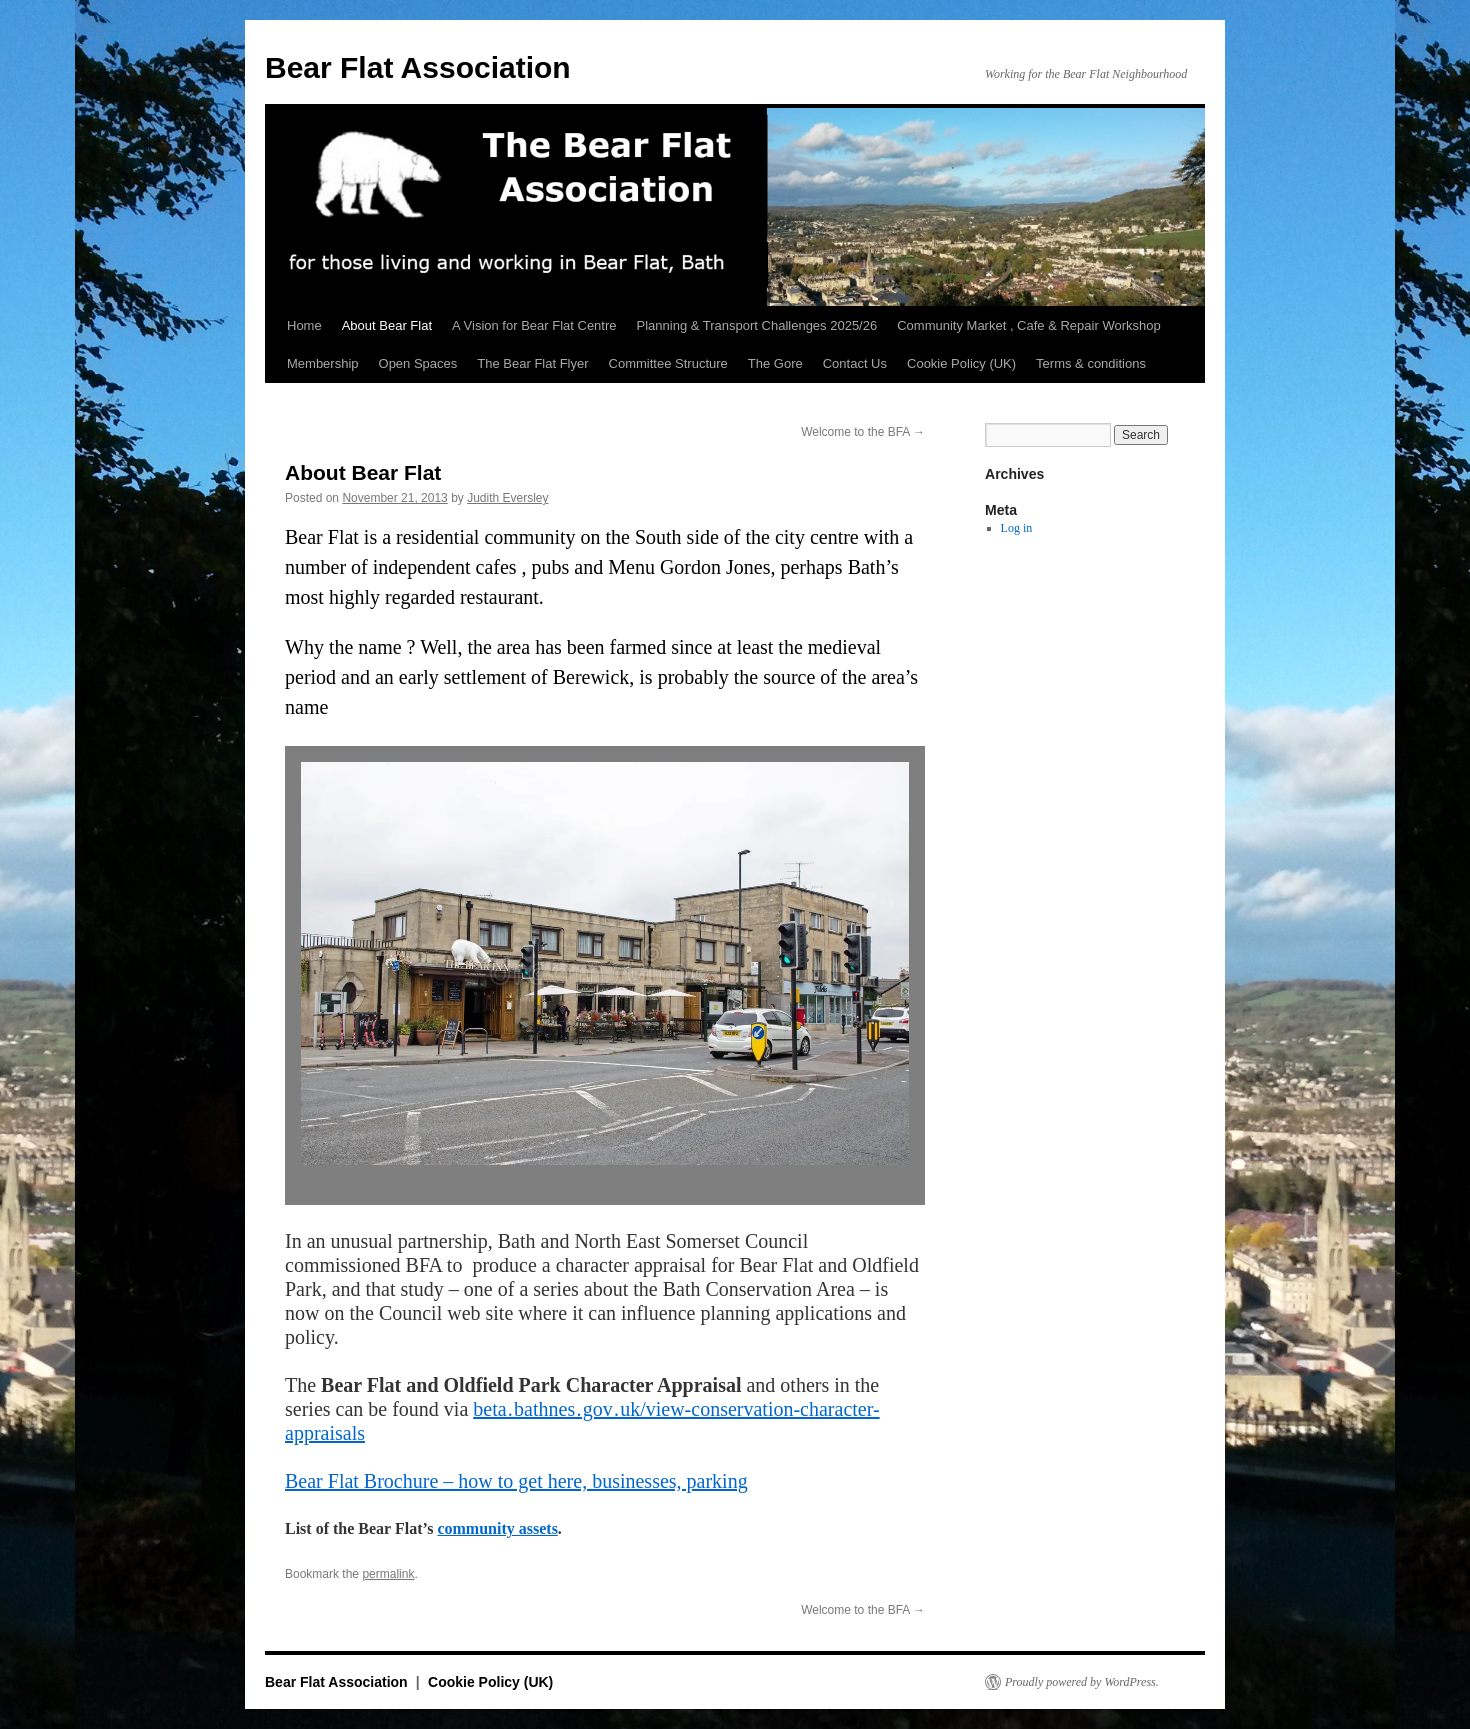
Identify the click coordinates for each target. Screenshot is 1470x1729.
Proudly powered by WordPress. (1082, 1682)
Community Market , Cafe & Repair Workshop (1028, 325)
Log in (1017, 528)
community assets (497, 1528)
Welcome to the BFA (863, 432)
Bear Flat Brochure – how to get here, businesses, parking (516, 1481)
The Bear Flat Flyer (532, 363)
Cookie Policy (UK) (961, 363)
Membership (323, 363)
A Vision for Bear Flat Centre (534, 325)
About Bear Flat (387, 325)
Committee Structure (668, 363)
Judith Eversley (507, 498)
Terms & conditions (1091, 363)
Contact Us (855, 363)
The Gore (775, 363)
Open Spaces (418, 363)
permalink (388, 1574)
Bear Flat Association (418, 67)
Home (304, 325)
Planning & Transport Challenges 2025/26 (757, 325)
